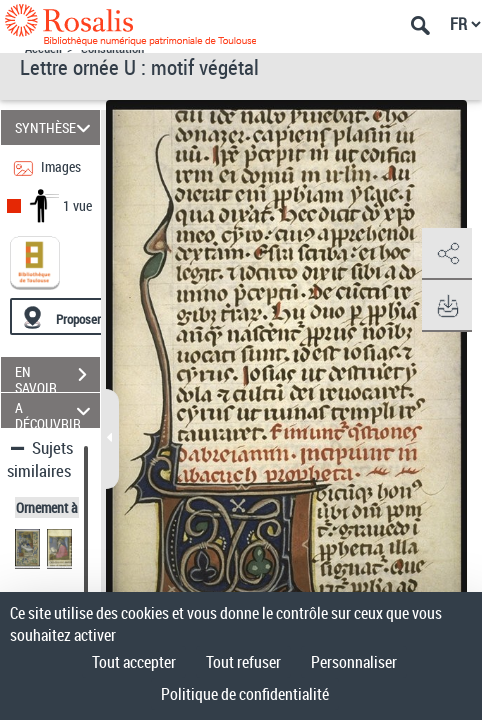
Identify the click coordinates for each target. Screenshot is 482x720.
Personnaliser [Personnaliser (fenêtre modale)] (354, 662)
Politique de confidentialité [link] (245, 694)
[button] (447, 254)
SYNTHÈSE (55, 127)
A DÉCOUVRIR (55, 410)
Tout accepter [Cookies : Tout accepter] (134, 662)
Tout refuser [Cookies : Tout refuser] (243, 662)
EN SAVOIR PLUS (57, 377)
